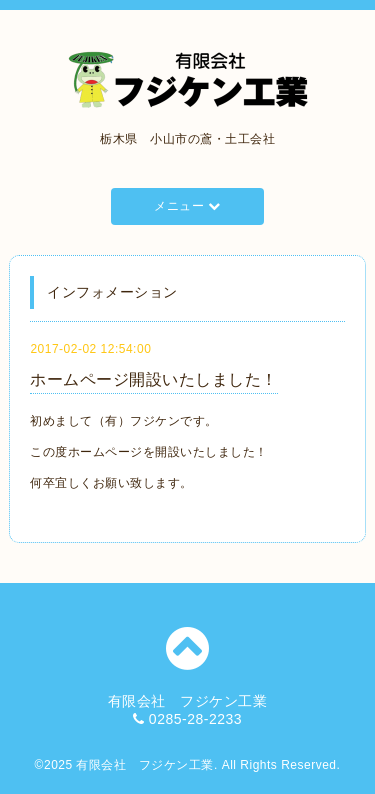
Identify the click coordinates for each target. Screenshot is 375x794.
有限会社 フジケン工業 (145, 765)
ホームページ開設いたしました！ (154, 379)
